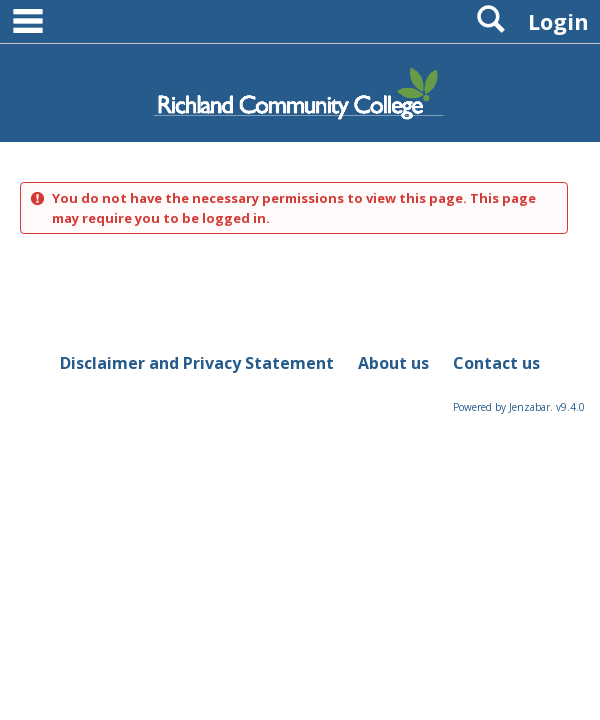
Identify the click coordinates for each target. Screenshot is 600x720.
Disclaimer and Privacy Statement (197, 363)
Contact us (496, 363)
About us (393, 363)
